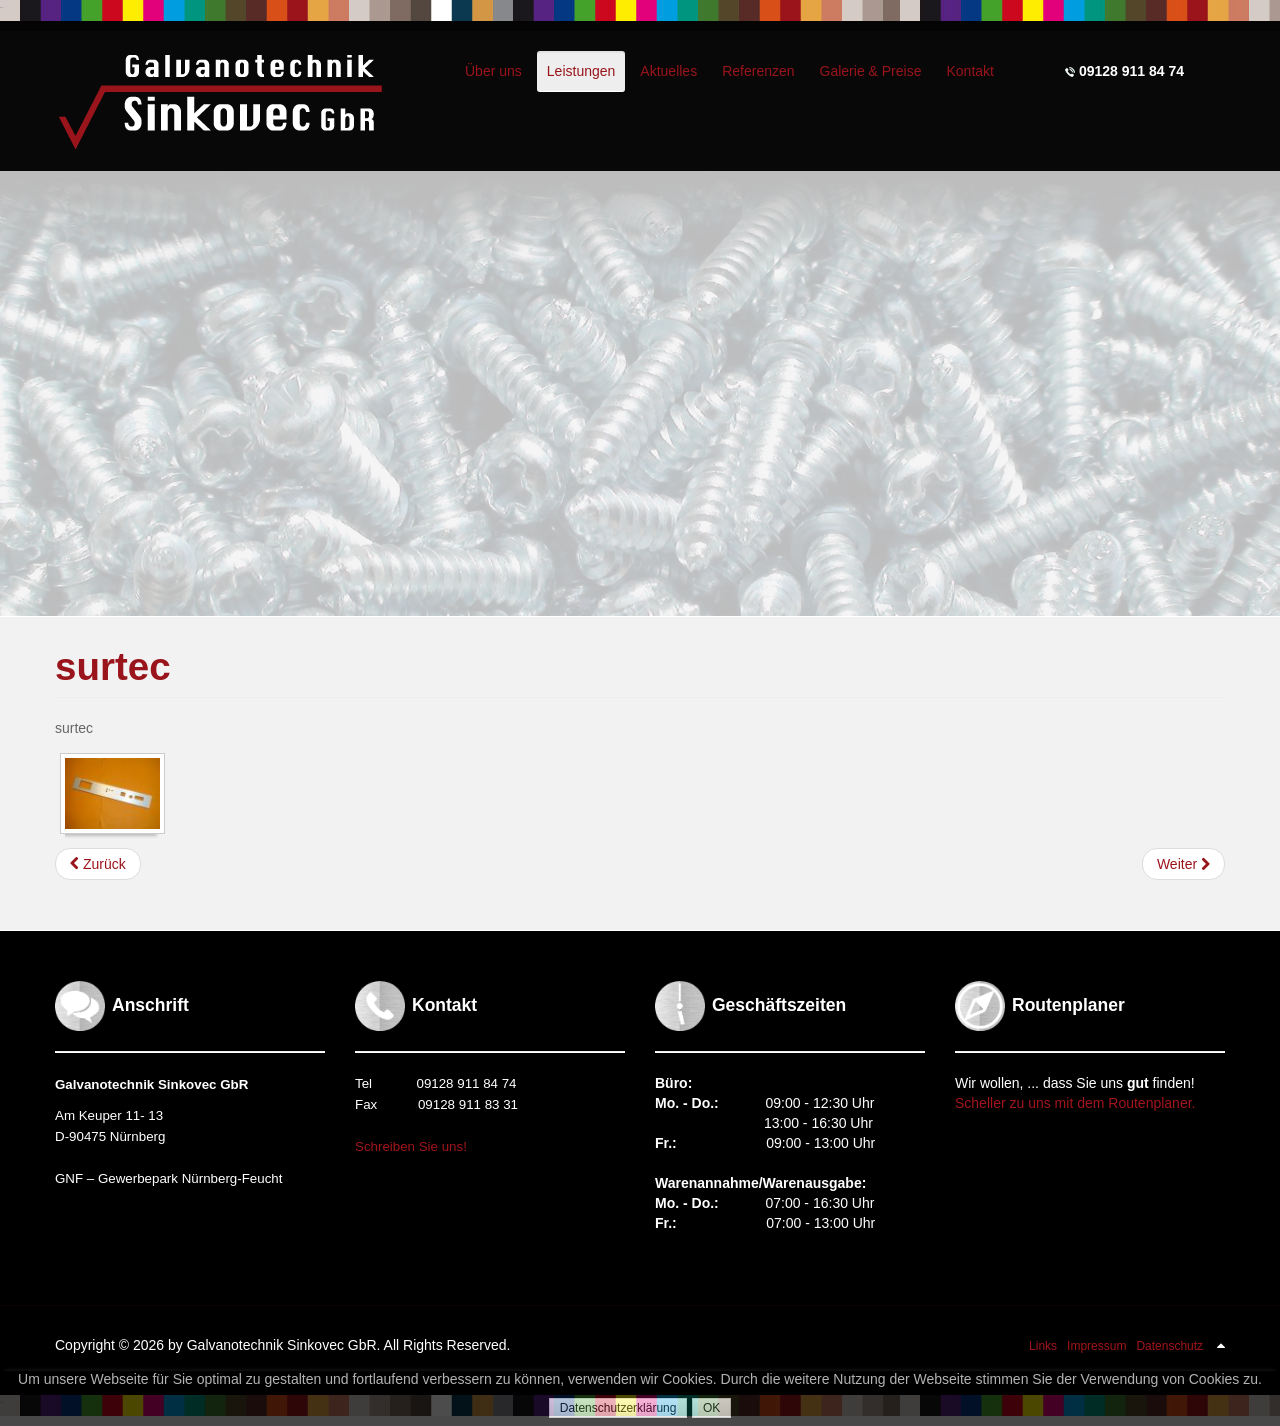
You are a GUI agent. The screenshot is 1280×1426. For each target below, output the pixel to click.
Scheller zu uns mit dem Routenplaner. (1075, 1103)
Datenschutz (1169, 1346)
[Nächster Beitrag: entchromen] (1183, 864)
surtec (113, 666)
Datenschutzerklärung (618, 1408)
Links (1043, 1346)
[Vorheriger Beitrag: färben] (98, 864)
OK (711, 1408)
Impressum (1096, 1346)
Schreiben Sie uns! (411, 1146)
